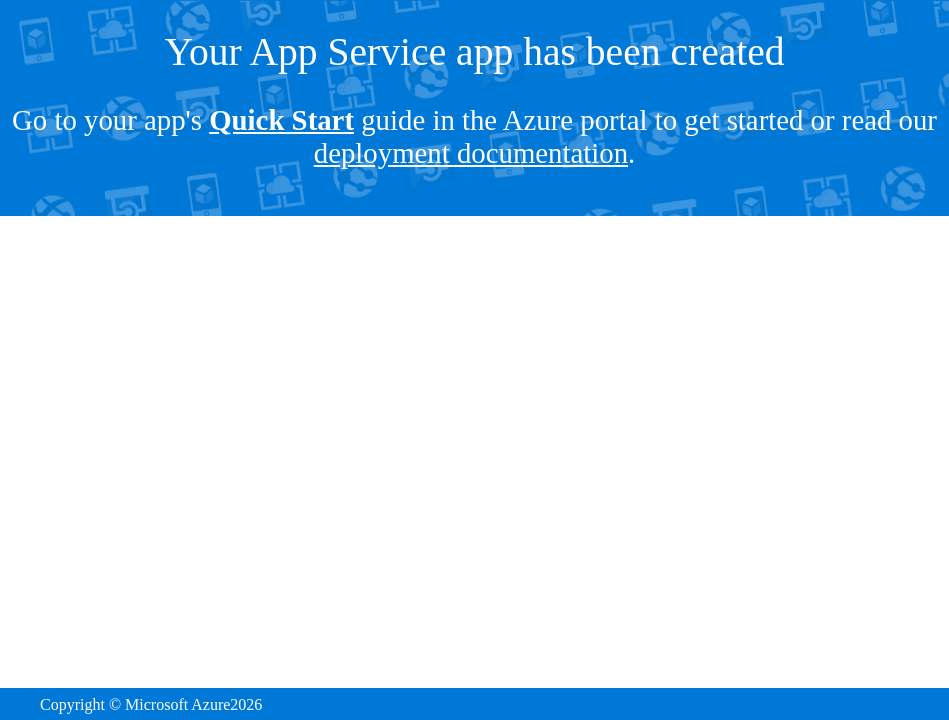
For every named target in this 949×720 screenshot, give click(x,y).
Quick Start (281, 120)
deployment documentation (471, 153)
